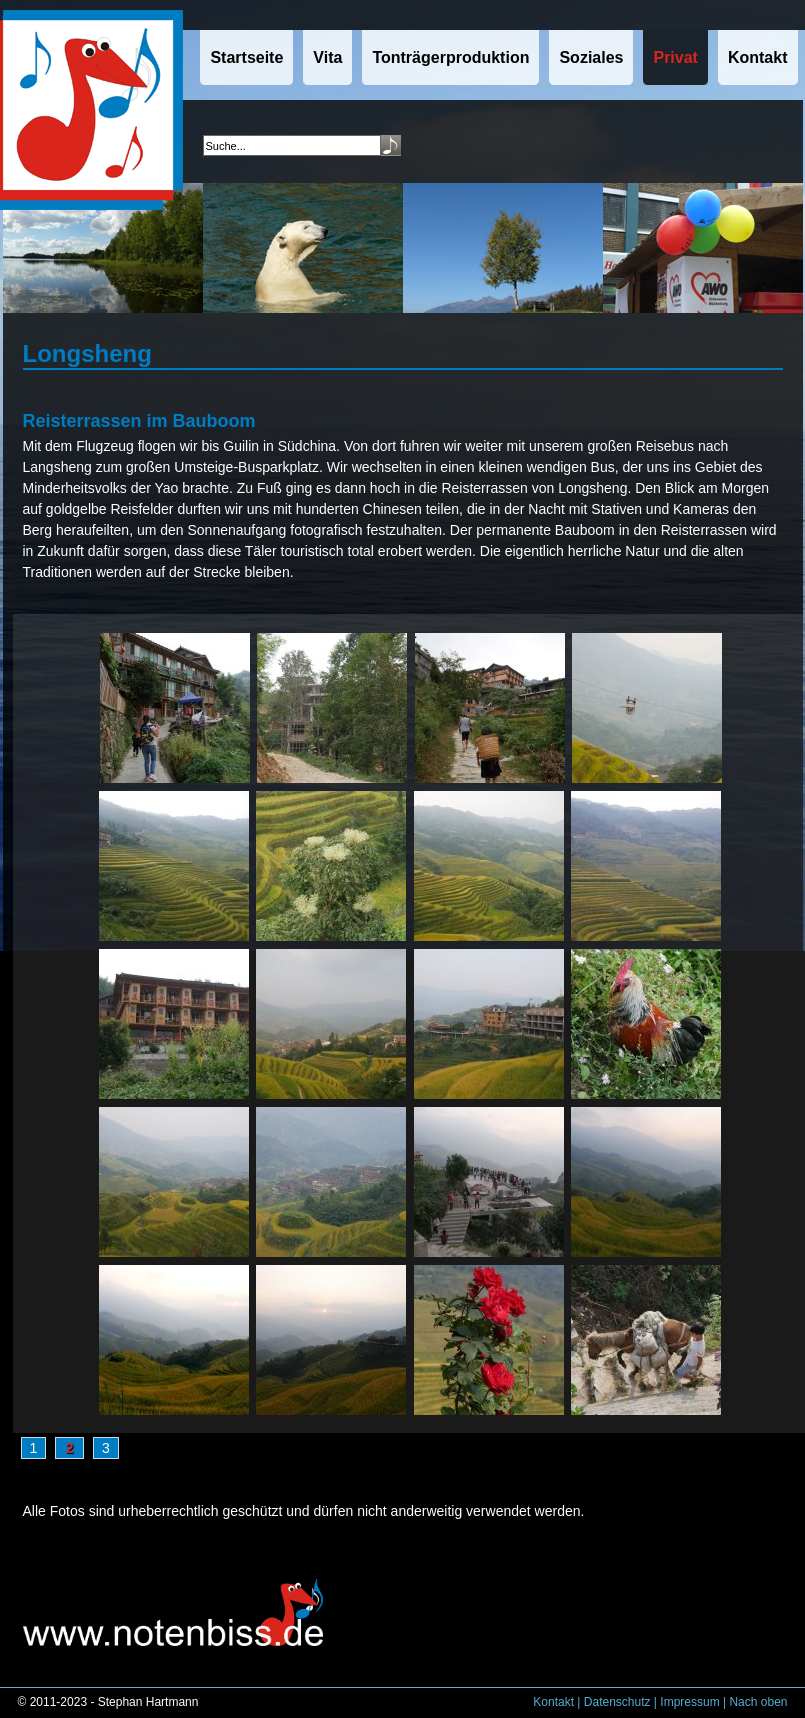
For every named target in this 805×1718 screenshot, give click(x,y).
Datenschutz (617, 1702)
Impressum (689, 1702)
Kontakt (553, 1702)
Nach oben (758, 1702)
